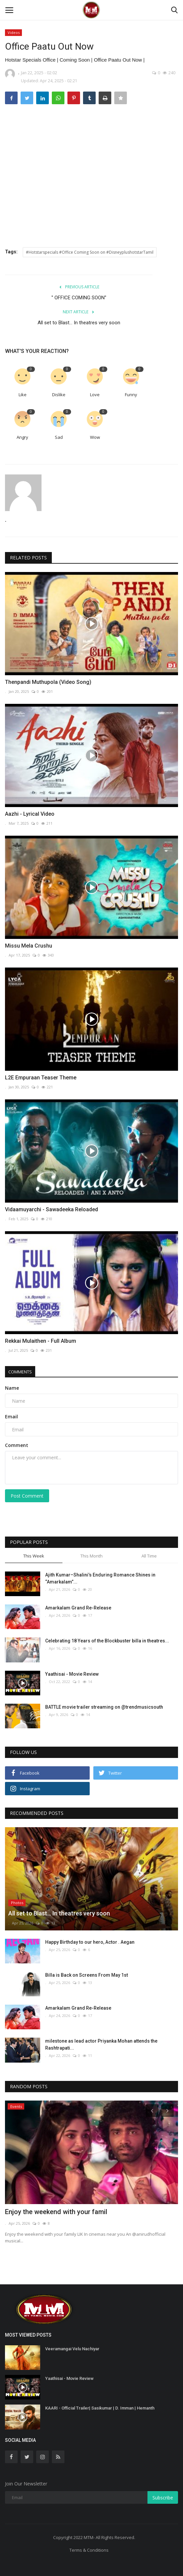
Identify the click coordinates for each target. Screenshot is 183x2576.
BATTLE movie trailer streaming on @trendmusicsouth (104, 1707)
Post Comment (27, 1496)
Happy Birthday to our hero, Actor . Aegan (90, 1942)
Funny (131, 395)
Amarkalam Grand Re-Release (78, 1607)
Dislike (58, 395)
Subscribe (162, 2497)
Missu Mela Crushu (28, 946)
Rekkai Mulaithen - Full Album (40, 1341)
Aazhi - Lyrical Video (29, 814)
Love (95, 395)
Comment (16, 1445)
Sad (59, 437)
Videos (14, 32)
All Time (149, 1556)
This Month (91, 1556)
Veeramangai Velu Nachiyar (72, 2348)
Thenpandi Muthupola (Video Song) (48, 682)
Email (11, 1416)
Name (12, 1388)
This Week (33, 1556)
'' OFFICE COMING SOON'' (78, 298)
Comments (20, 1372)
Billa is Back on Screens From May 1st (86, 1975)
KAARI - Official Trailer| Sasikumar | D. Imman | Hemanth (99, 2408)
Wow (95, 437)
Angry (22, 437)
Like (23, 395)
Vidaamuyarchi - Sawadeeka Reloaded (51, 1209)
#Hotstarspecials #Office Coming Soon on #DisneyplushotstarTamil (89, 252)
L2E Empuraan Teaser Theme (40, 1077)
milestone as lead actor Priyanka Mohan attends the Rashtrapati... (101, 2044)
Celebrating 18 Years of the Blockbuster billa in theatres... (107, 1640)
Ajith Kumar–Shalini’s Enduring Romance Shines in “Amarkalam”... (100, 1578)
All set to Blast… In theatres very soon (79, 323)
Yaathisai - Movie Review (72, 1674)
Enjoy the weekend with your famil (56, 2212)
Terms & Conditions (89, 2550)
